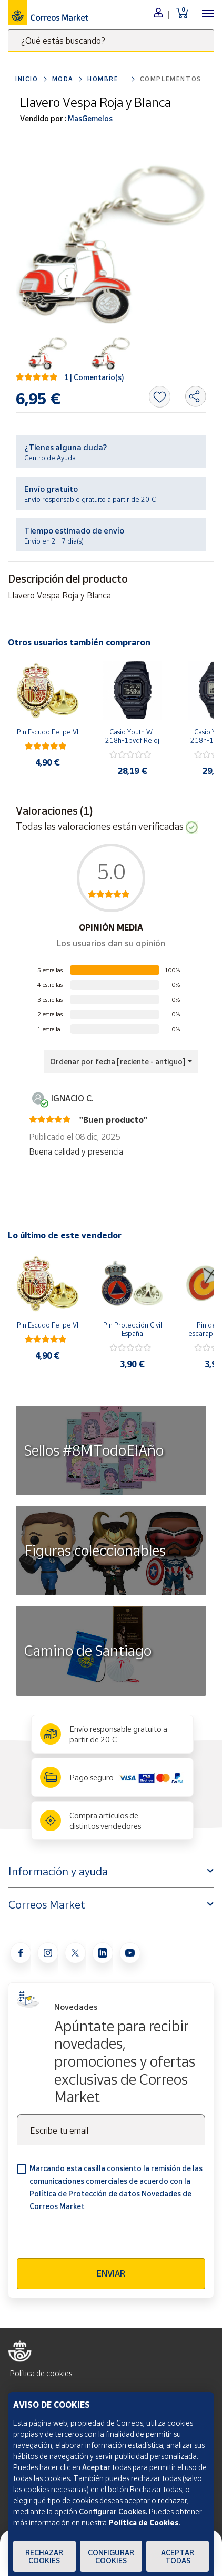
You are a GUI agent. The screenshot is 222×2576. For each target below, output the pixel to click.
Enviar (111, 2273)
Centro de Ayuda (50, 457)
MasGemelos (89, 118)
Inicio (26, 79)
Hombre (103, 79)
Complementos (170, 79)
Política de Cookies (143, 2522)
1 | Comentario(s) (94, 377)
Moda (63, 79)
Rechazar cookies (44, 2556)
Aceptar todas (177, 2556)
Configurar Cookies (111, 2556)
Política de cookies (41, 2373)
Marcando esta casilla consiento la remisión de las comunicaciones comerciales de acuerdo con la (116, 2187)
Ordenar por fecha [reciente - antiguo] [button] (118, 1061)
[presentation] (97, 2237)
